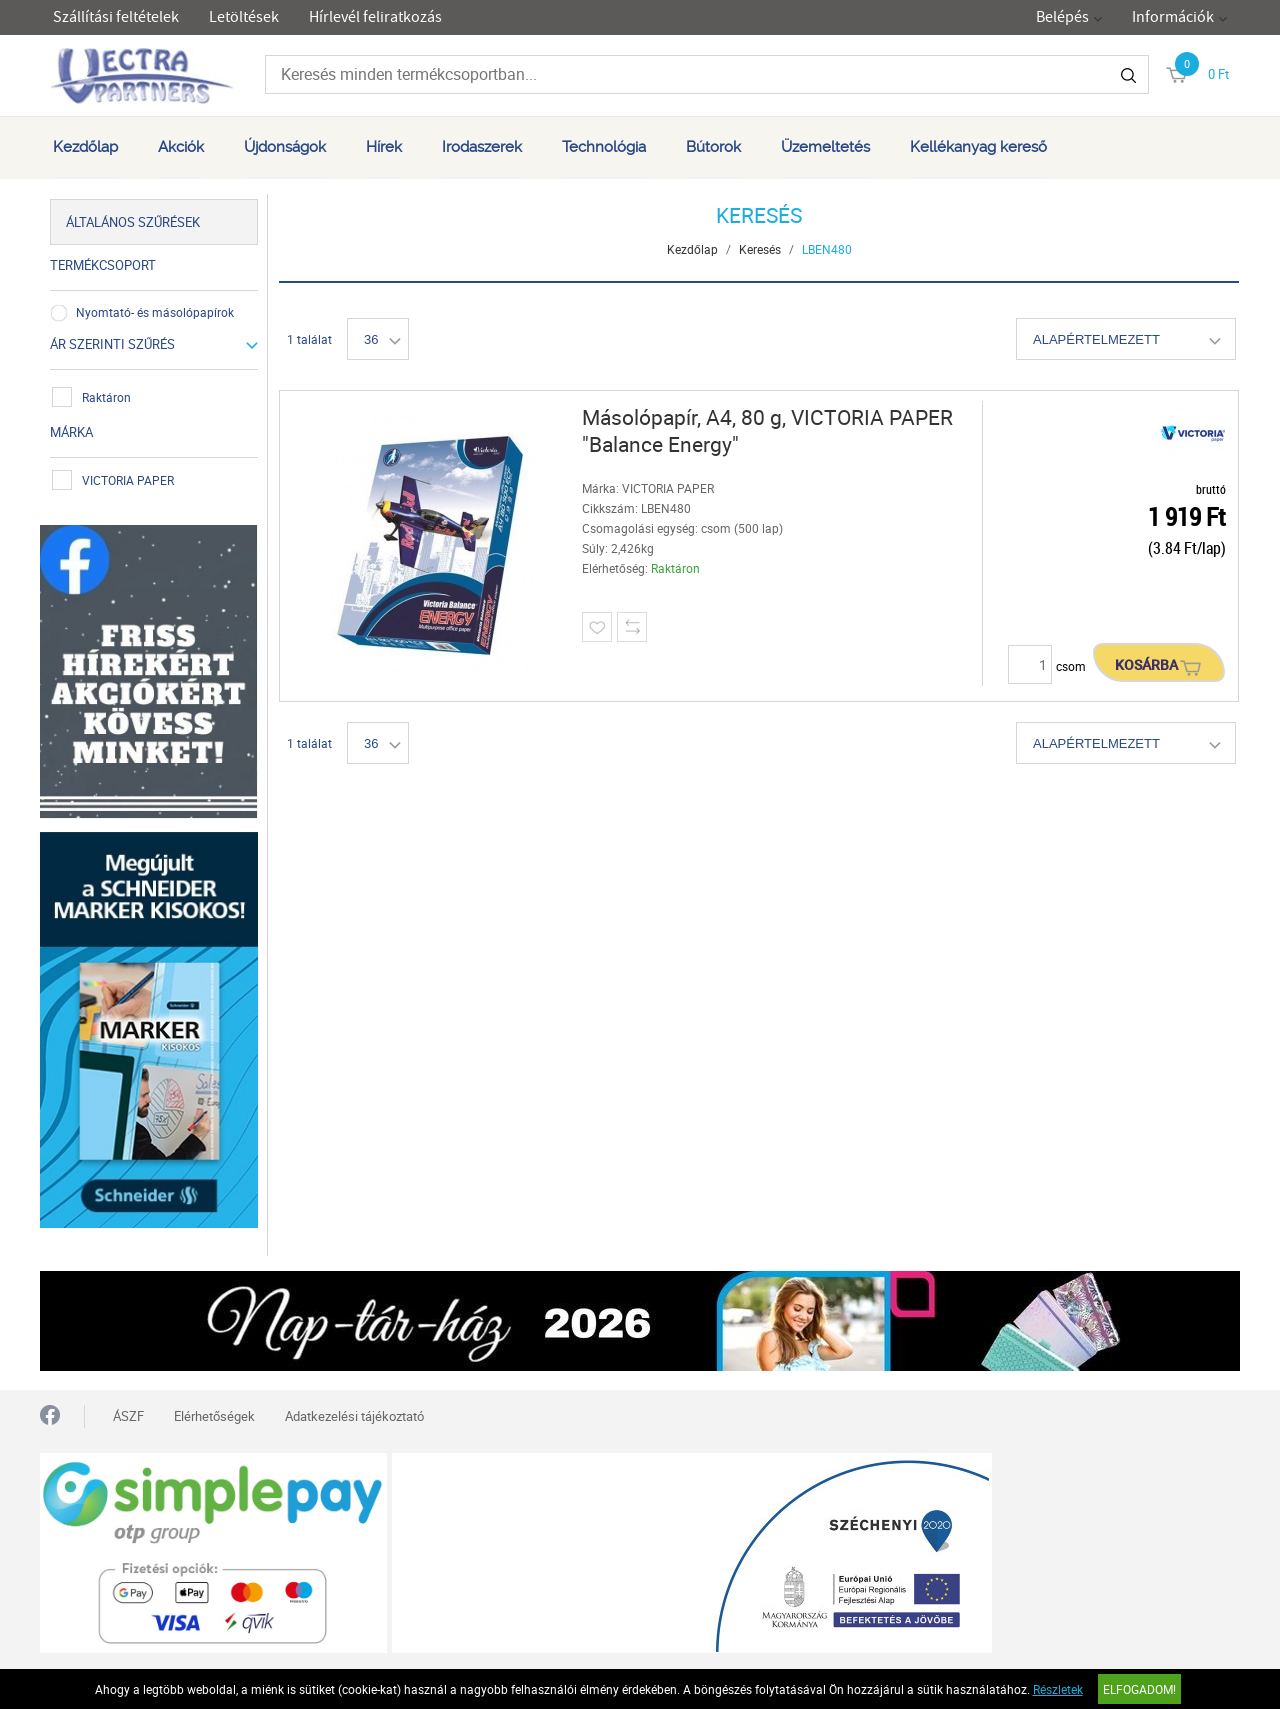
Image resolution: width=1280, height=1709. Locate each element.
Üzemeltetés (825, 147)
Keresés (760, 249)
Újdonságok (285, 147)
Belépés (1062, 17)
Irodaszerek (482, 147)
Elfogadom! (1139, 1689)
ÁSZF (128, 1416)
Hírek (384, 147)
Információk (1173, 17)
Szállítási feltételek (116, 17)
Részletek (1058, 1689)
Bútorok (713, 147)
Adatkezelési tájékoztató (354, 1416)
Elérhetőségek (214, 1416)
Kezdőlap (85, 147)
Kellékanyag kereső (978, 147)
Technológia (604, 147)
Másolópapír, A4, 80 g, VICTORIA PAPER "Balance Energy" (767, 431)
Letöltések (244, 17)
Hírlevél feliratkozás (375, 17)
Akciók (181, 147)
